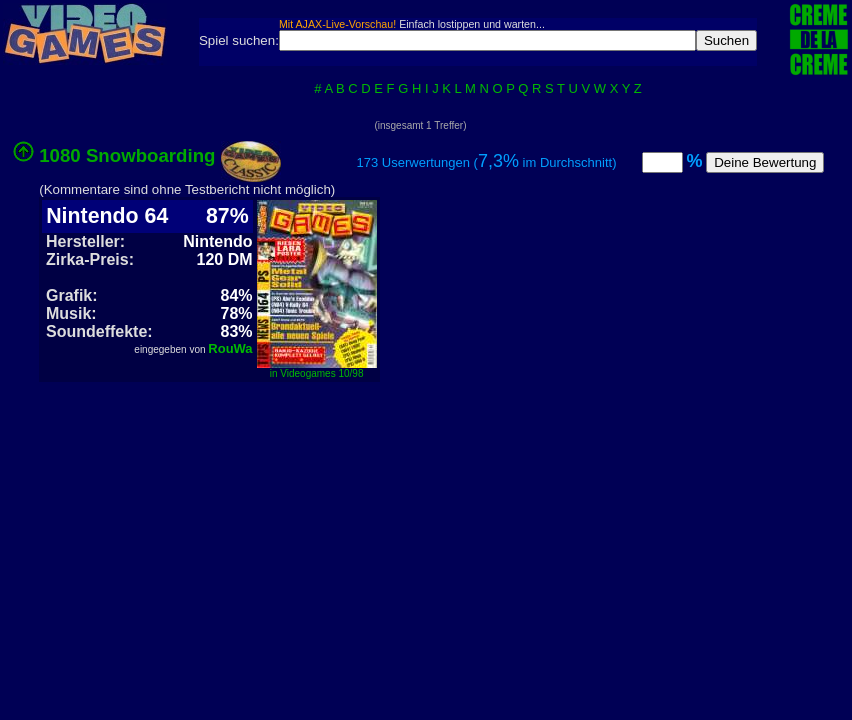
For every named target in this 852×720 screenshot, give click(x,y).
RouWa (230, 348)
